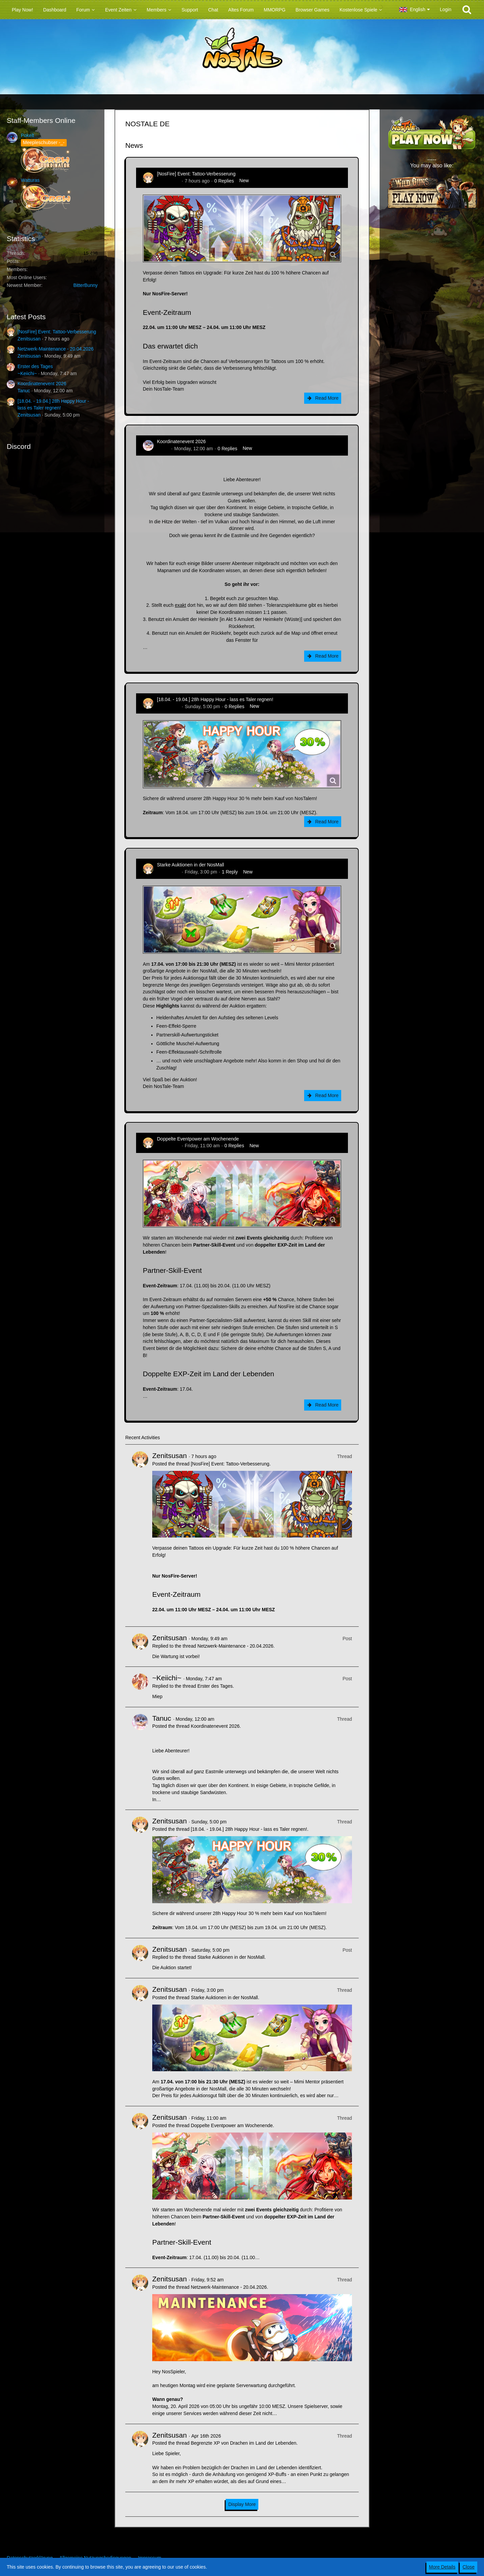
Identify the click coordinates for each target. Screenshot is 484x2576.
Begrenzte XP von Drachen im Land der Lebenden (243, 2443)
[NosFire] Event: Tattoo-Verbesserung (57, 331)
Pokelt (27, 135)
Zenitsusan (29, 338)
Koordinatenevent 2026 (42, 383)
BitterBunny (85, 285)
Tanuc (24, 390)
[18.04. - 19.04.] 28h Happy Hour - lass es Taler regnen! (215, 699)
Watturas (30, 180)
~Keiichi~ (27, 373)
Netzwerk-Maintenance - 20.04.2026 (56, 349)
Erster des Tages (35, 366)
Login (445, 9)
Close (468, 2567)
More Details (442, 2567)
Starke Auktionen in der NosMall (190, 864)
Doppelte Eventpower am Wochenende (198, 1139)
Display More (242, 2504)
